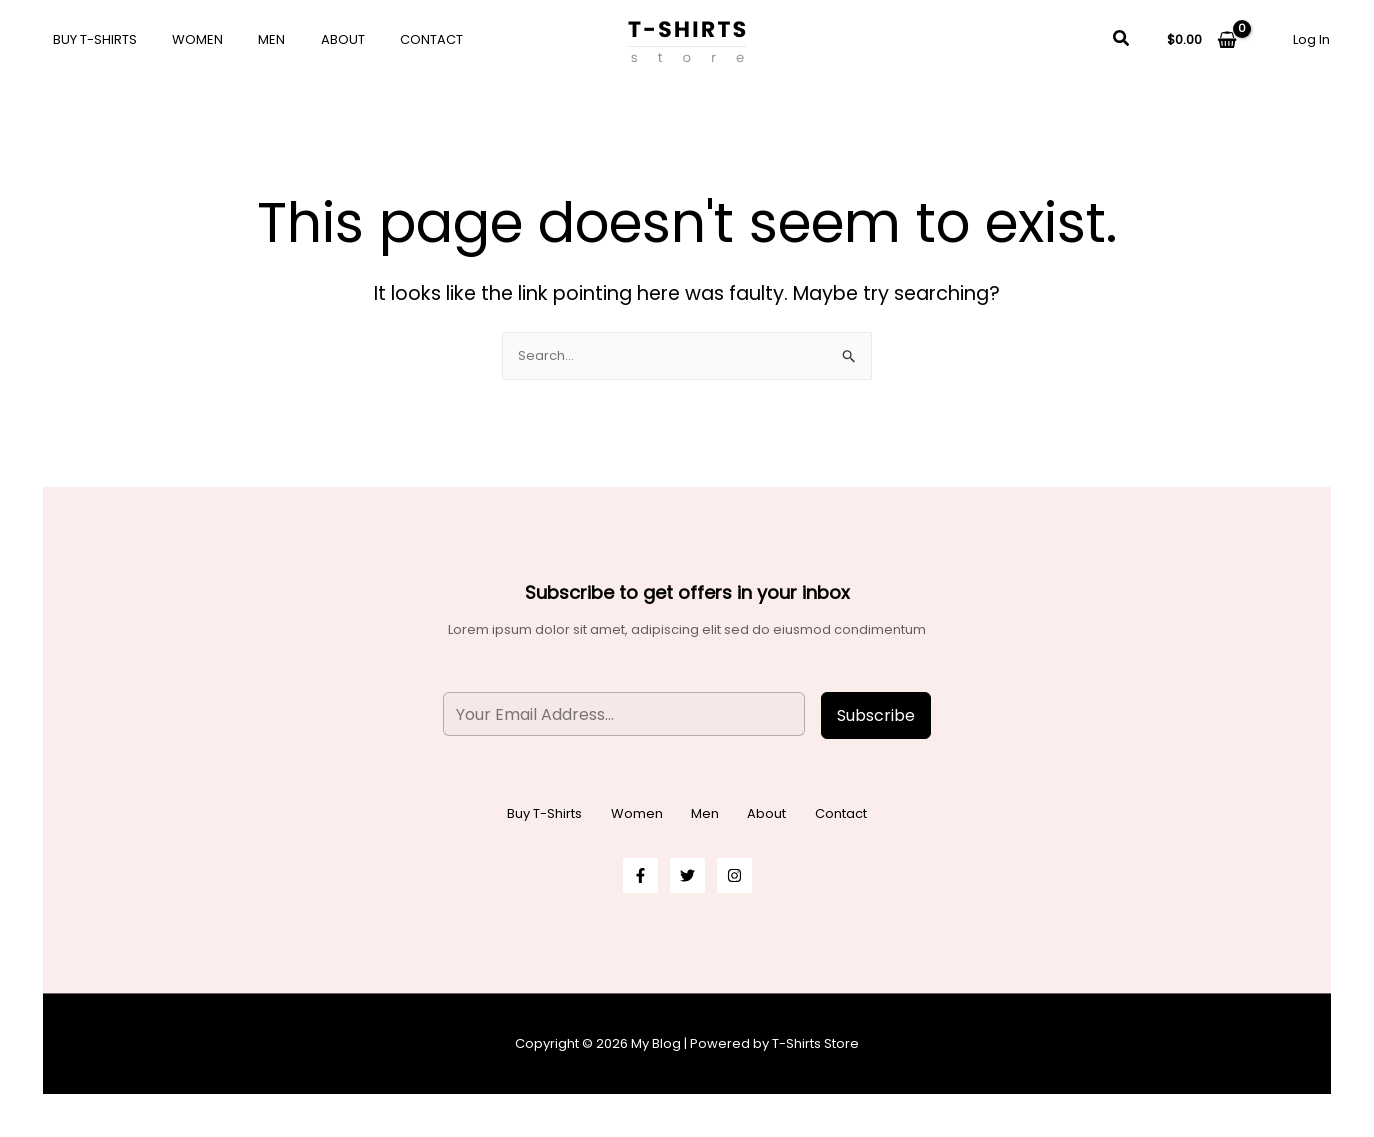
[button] (1122, 40)
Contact (389, 39)
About (310, 39)
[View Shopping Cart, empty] (1202, 39)
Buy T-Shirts (90, 39)
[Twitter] (687, 875)
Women (183, 39)
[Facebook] (640, 875)
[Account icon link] (1311, 39)
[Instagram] (734, 875)
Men (248, 39)
